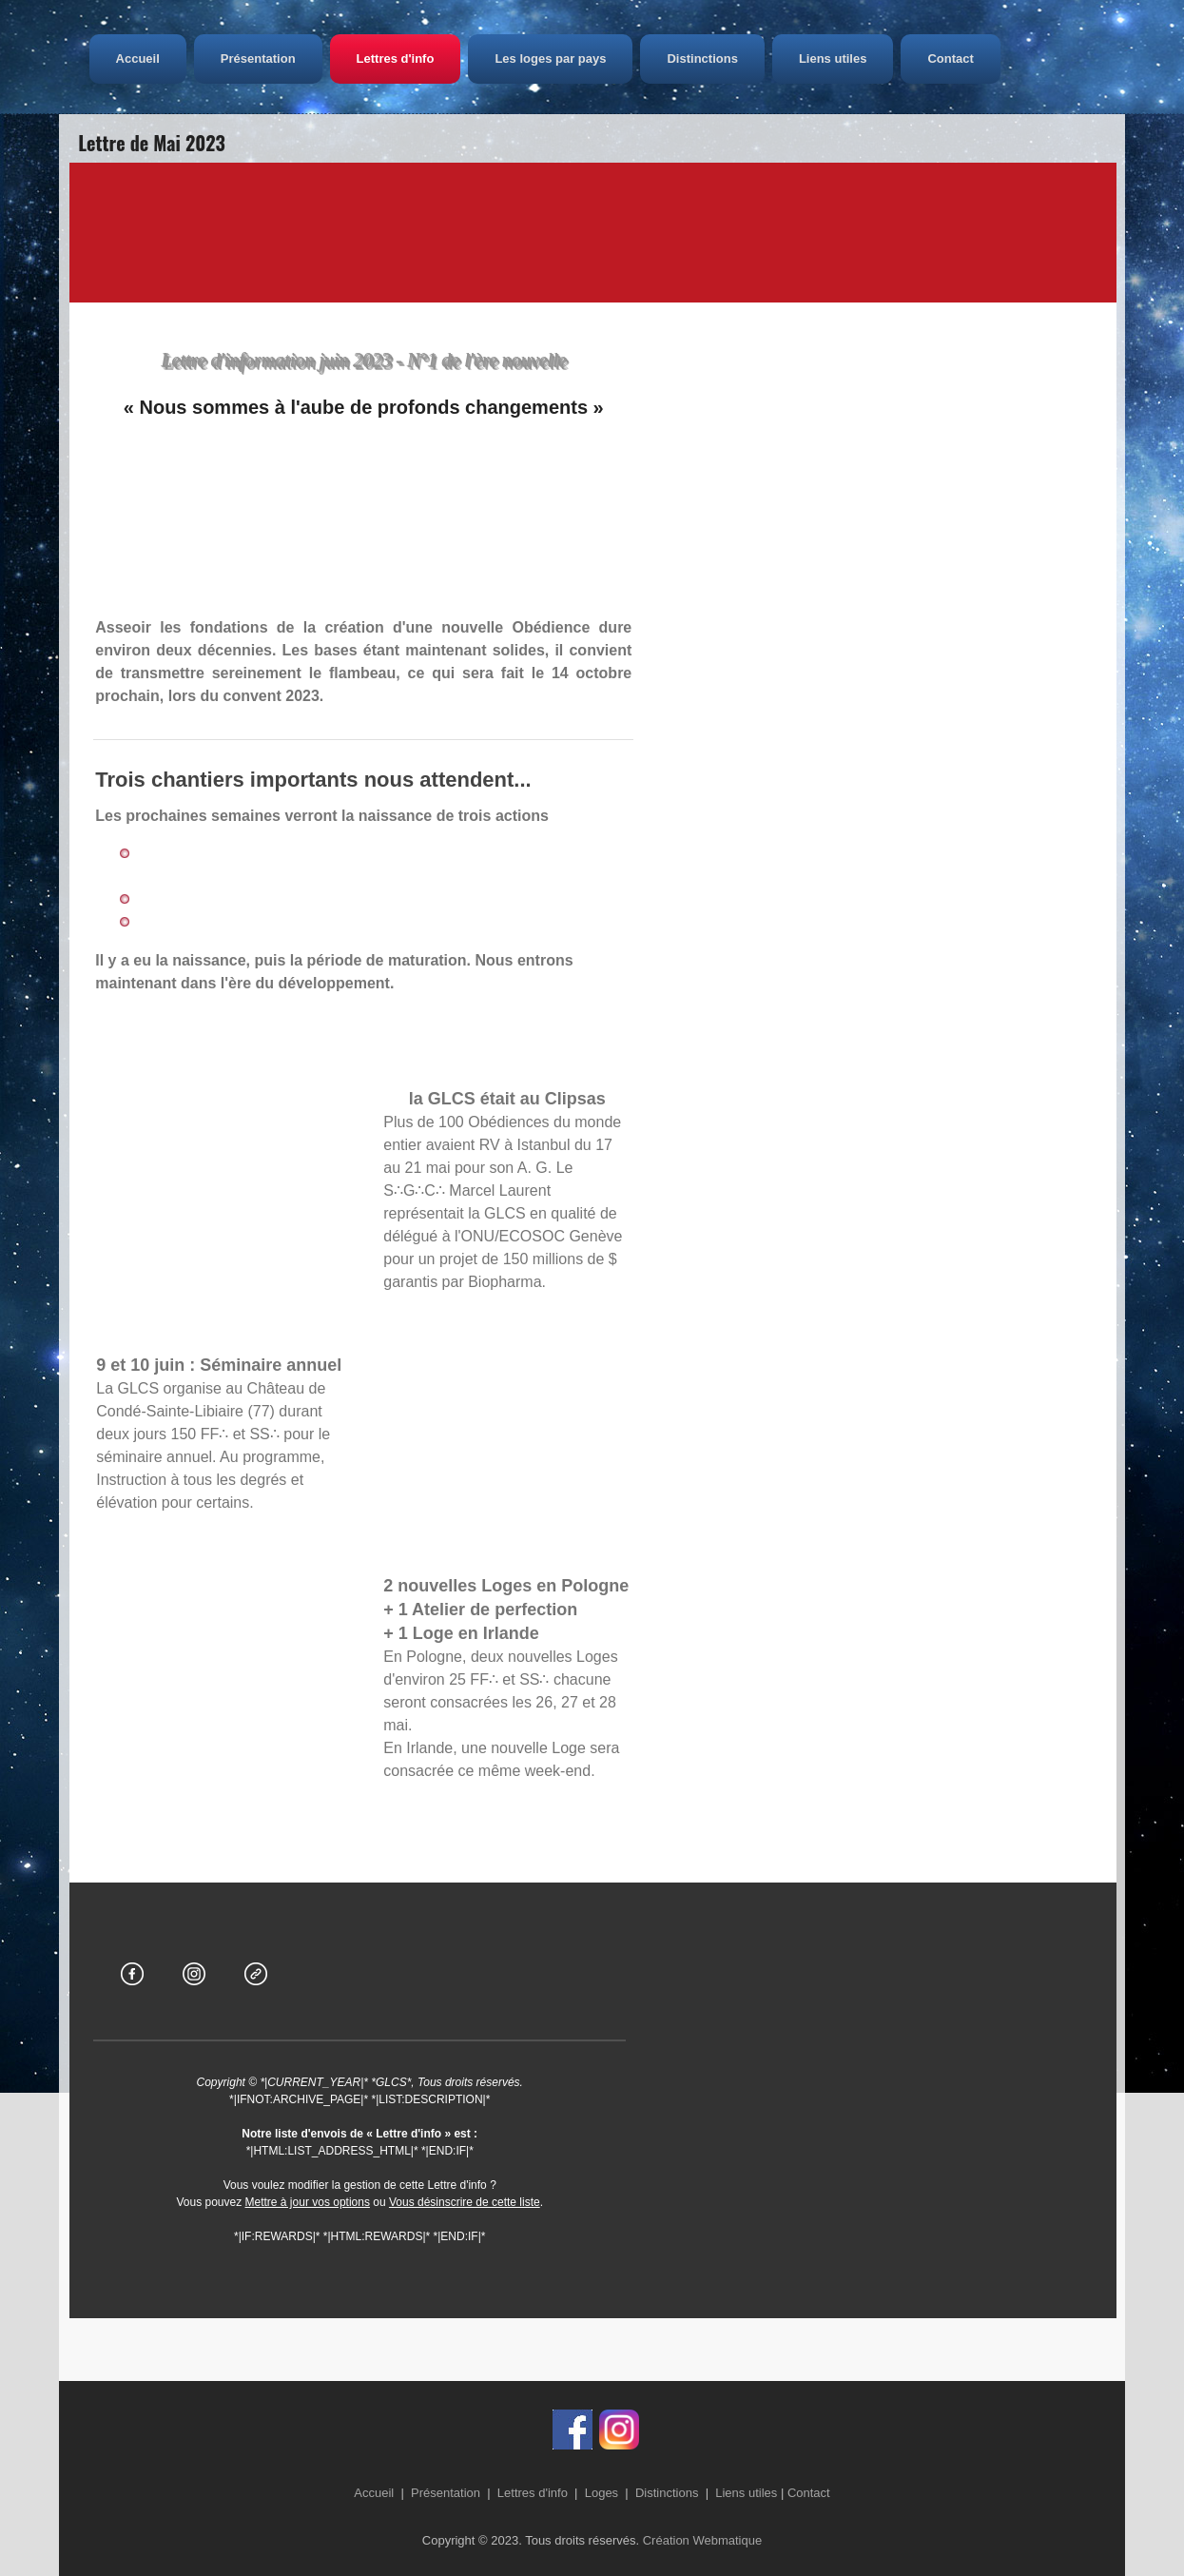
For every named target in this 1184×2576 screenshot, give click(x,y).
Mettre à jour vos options (307, 2202)
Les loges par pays (597, 58)
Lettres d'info (442, 58)
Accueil (184, 58)
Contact (997, 58)
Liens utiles (880, 58)
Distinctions (749, 58)
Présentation (305, 58)
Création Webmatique (703, 2540)
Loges (601, 2493)
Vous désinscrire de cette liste (464, 2202)
